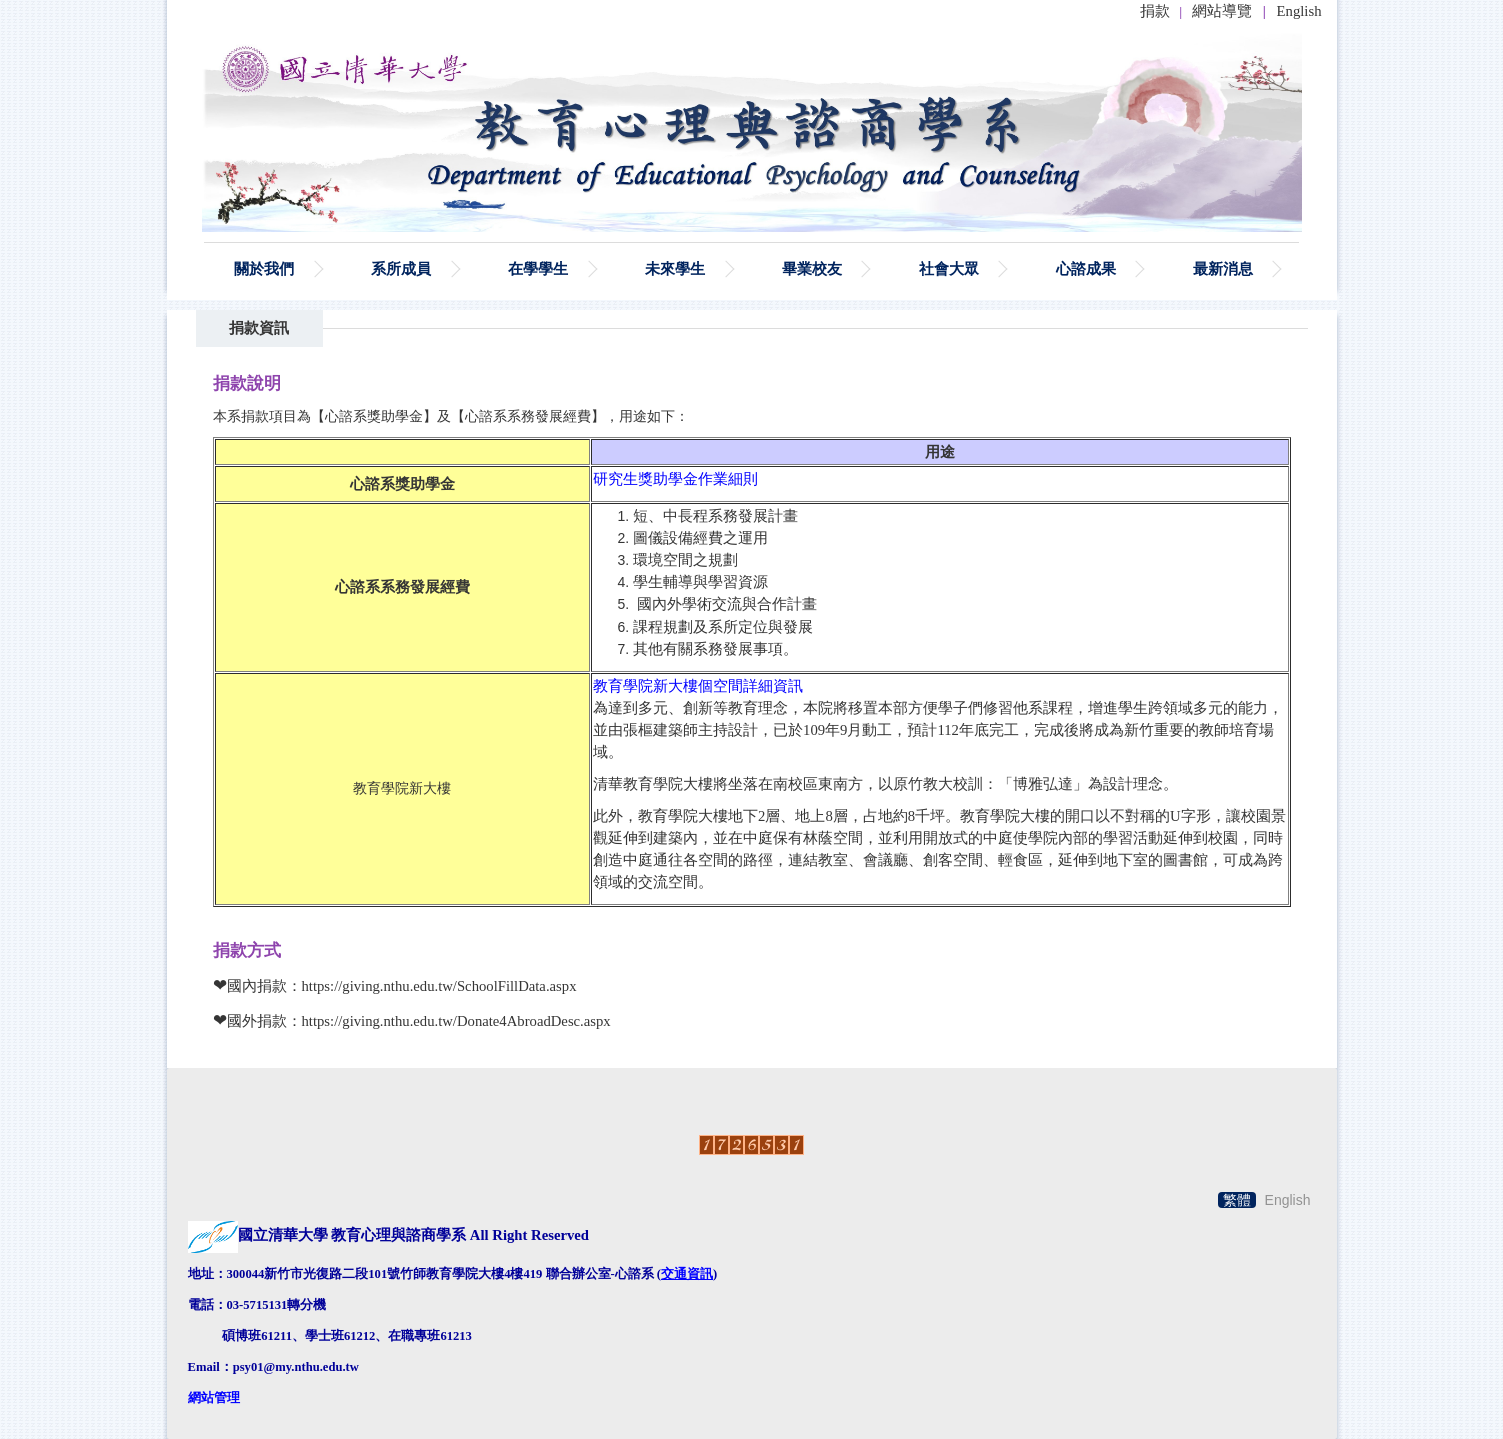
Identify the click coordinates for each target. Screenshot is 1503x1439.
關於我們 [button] (264, 268)
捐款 (1155, 11)
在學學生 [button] (538, 268)
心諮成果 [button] (1086, 268)
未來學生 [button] (675, 268)
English (1299, 11)
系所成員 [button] (401, 268)
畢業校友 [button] (812, 268)
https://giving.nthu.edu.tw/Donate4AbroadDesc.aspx (456, 1021)
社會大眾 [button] (949, 268)
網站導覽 (1222, 11)
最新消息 (1223, 268)
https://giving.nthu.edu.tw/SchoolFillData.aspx (439, 986)
